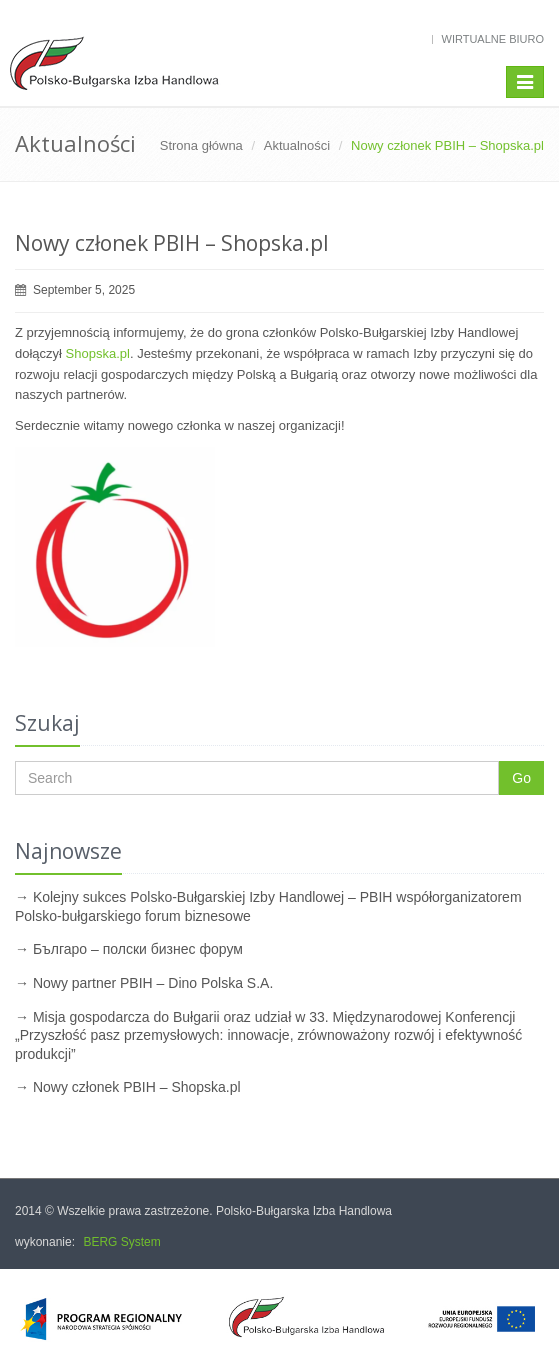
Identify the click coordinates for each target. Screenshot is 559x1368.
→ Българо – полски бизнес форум (129, 949)
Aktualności (297, 145)
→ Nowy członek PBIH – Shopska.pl (128, 1087)
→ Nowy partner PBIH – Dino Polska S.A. (144, 983)
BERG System (121, 1242)
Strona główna (201, 145)
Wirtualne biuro (493, 39)
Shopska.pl (98, 353)
